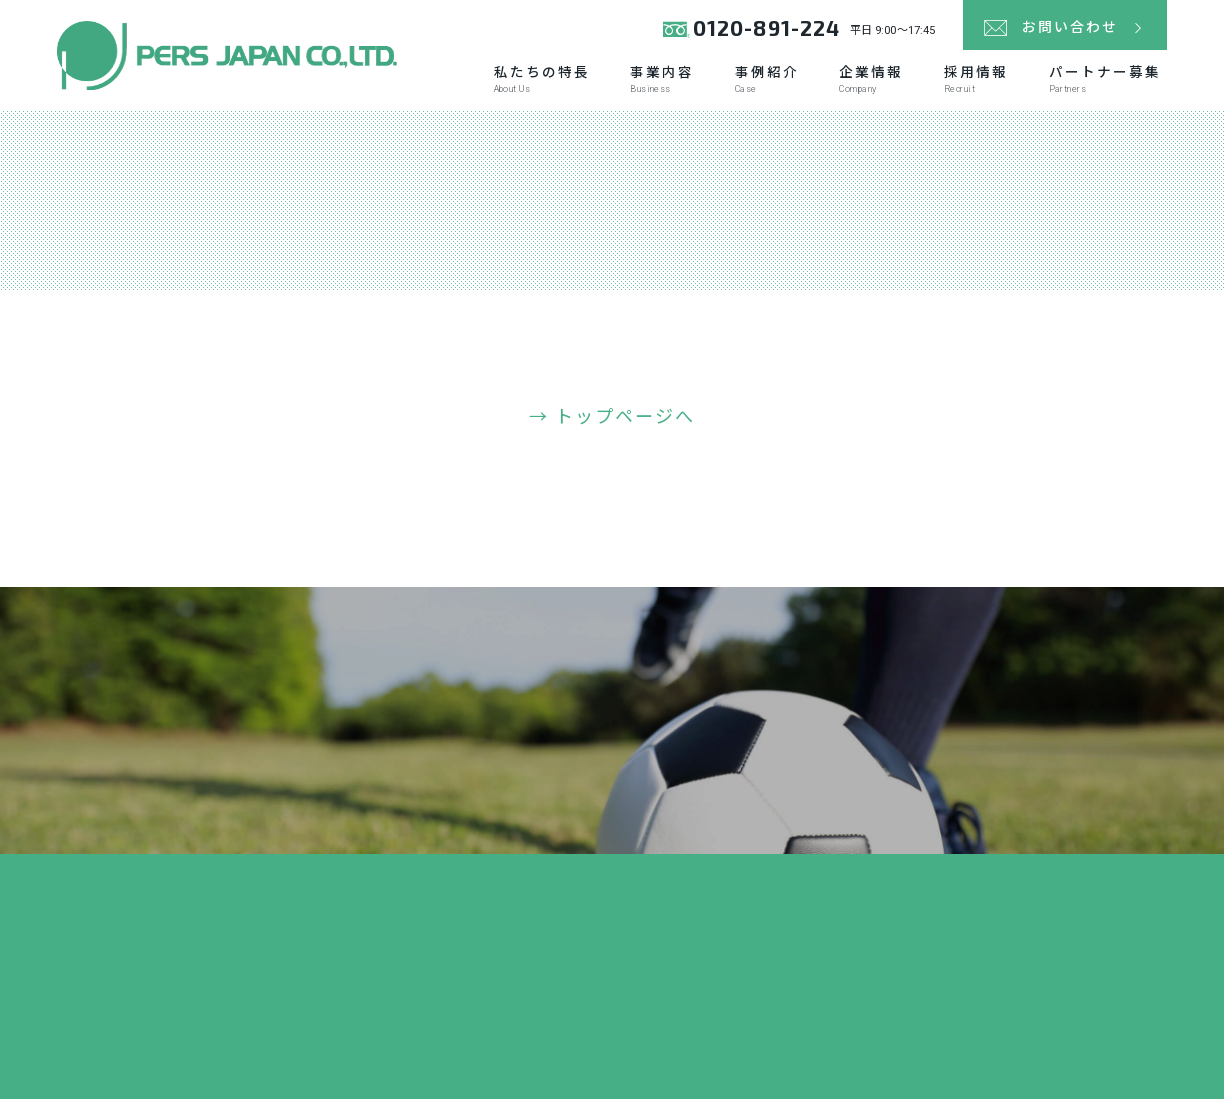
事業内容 (654, 81)
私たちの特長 (531, 81)
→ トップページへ (612, 420)
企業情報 (866, 81)
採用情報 (973, 81)
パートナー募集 (1103, 81)
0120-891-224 (765, 29)
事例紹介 (760, 81)
